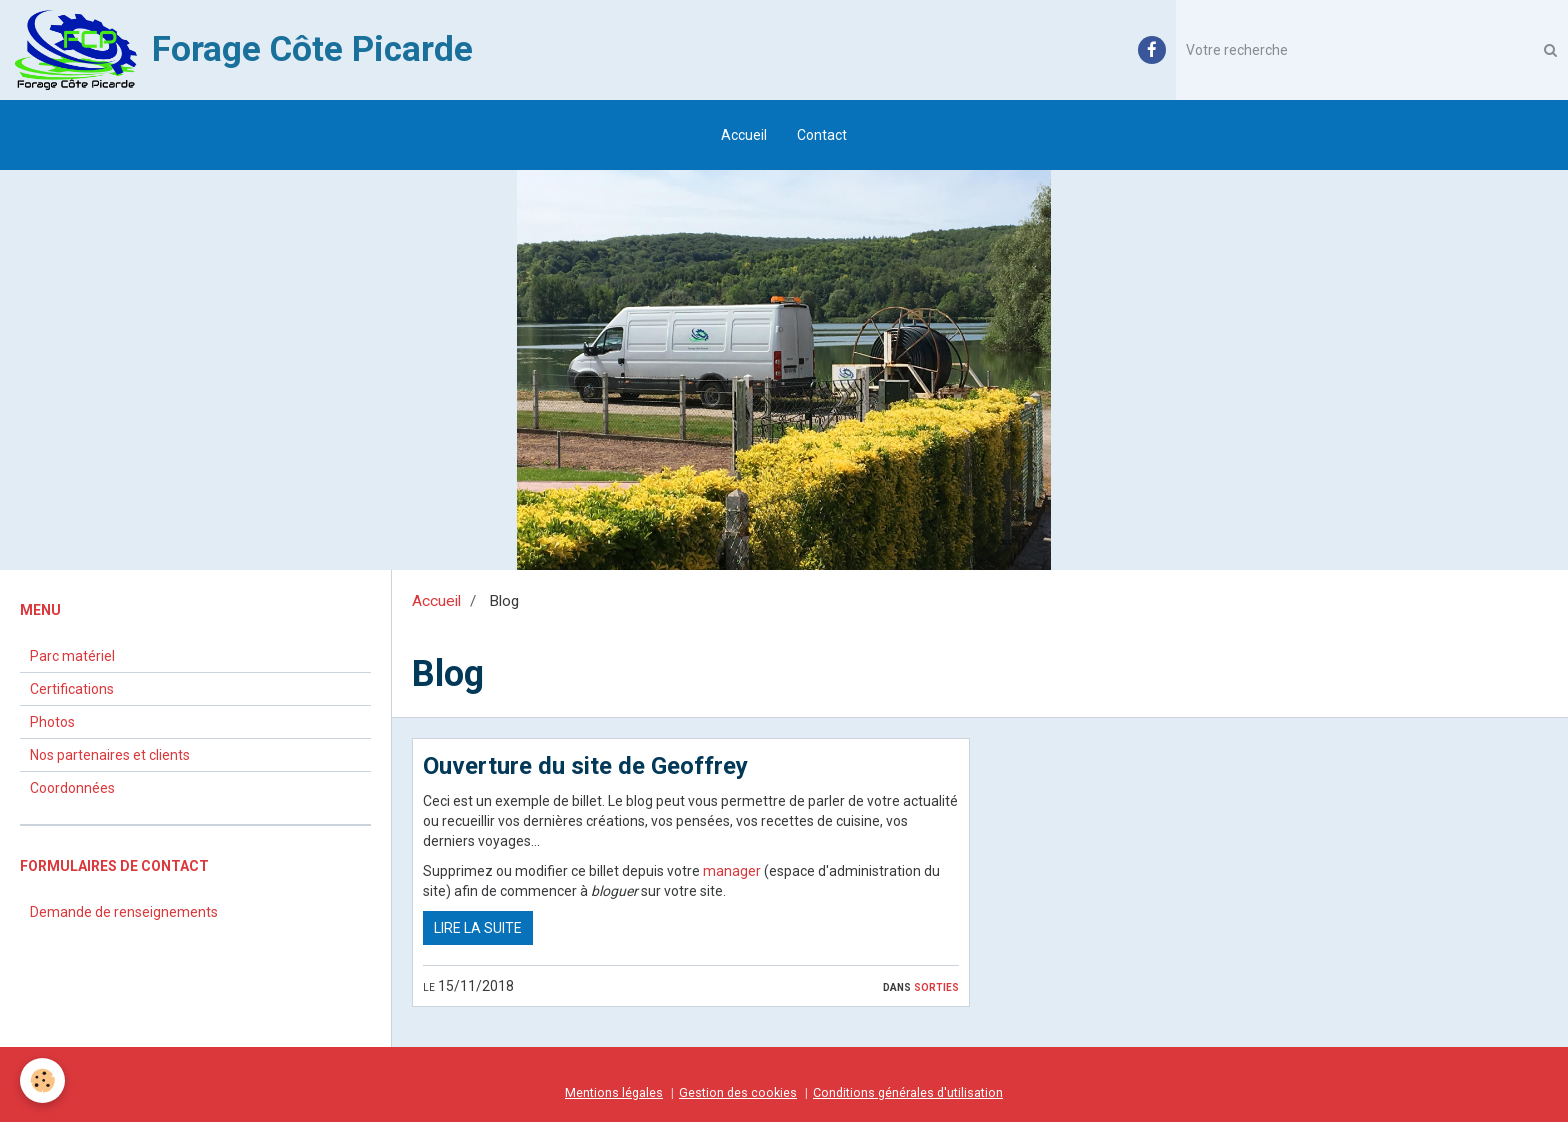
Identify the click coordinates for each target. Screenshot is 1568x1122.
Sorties (936, 986)
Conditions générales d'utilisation (908, 1092)
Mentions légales (614, 1092)
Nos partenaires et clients (110, 755)
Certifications (72, 689)
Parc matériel (72, 656)
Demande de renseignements (124, 912)
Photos (52, 722)
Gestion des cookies (738, 1092)
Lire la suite (478, 928)
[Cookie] (42, 1080)
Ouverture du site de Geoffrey (585, 766)
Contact (822, 135)
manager (732, 871)
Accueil (744, 135)
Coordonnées (72, 788)
